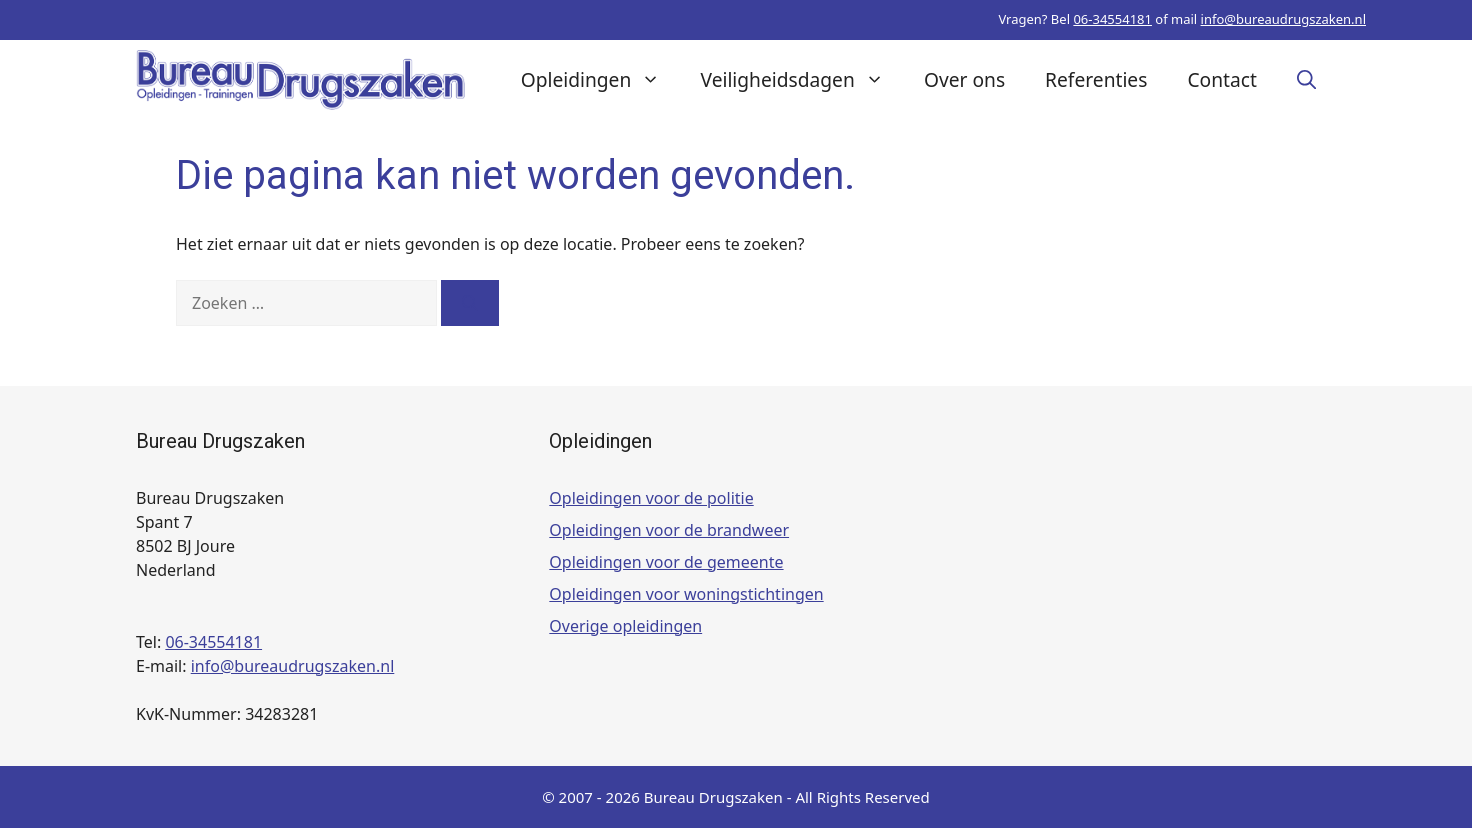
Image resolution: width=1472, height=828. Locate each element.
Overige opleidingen (625, 626)
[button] (1306, 80)
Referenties (1096, 79)
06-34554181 (1112, 19)
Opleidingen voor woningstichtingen (686, 594)
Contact (1221, 79)
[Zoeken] (470, 303)
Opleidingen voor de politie (651, 498)
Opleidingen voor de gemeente (666, 562)
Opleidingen (601, 80)
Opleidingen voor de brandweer (669, 530)
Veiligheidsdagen (802, 80)
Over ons (964, 79)
